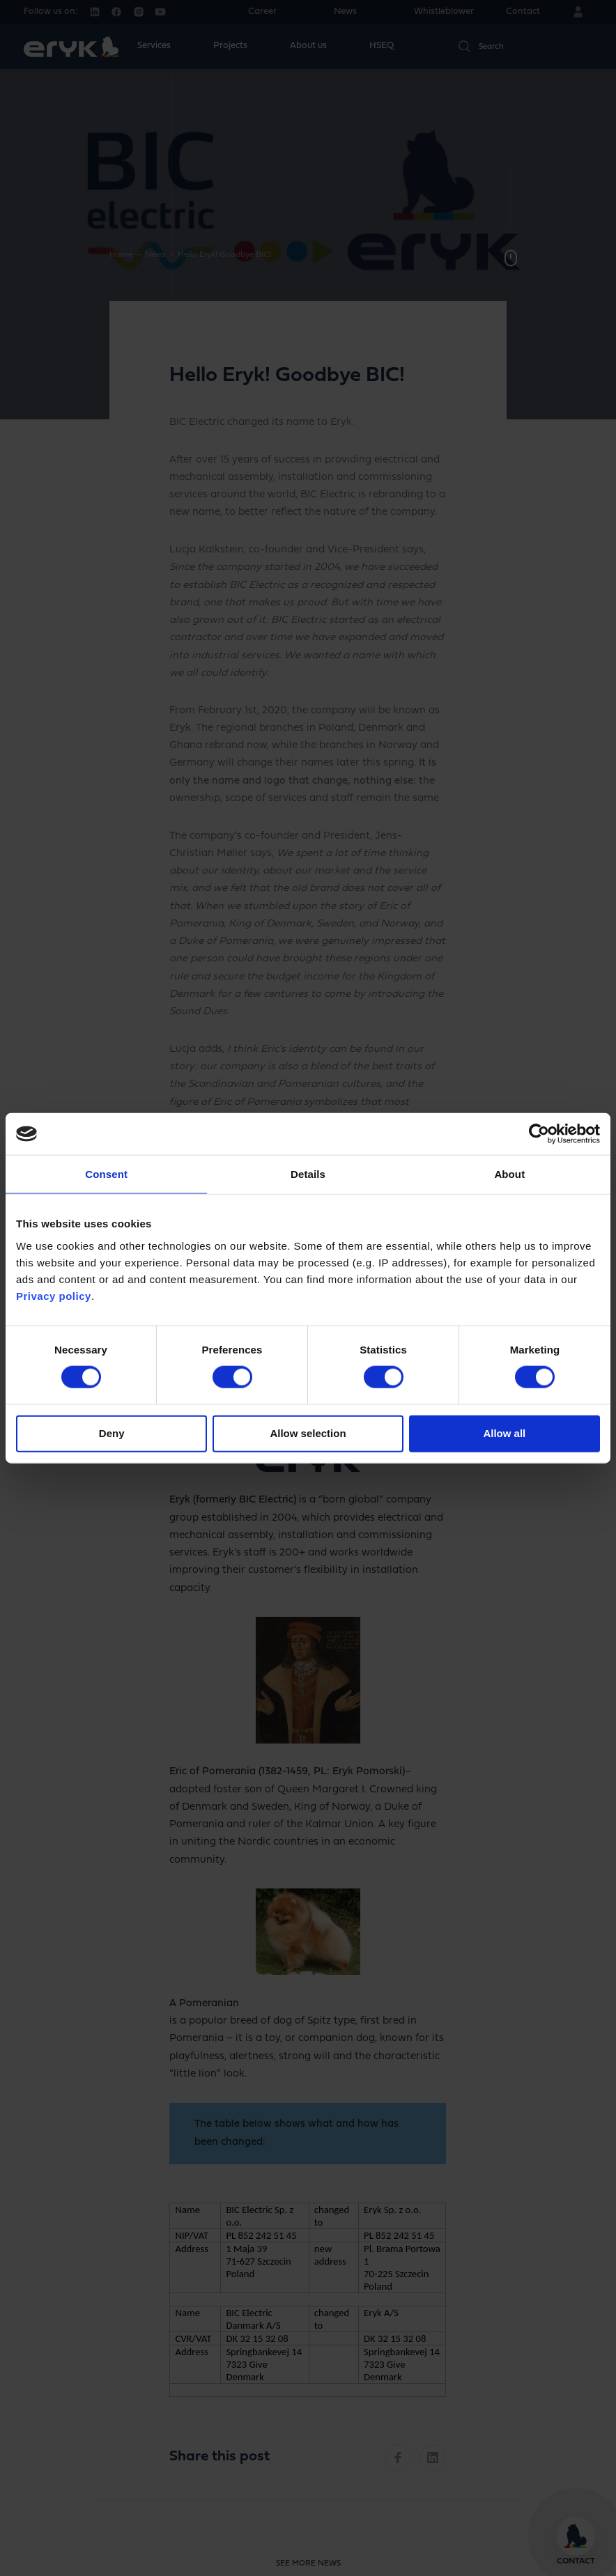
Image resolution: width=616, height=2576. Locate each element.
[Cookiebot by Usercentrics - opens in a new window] (539, 1134)
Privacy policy (53, 1295)
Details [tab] (308, 1174)
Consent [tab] (106, 1174)
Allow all (504, 1432)
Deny (112, 1432)
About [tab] (509, 1174)
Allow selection (308, 1432)
